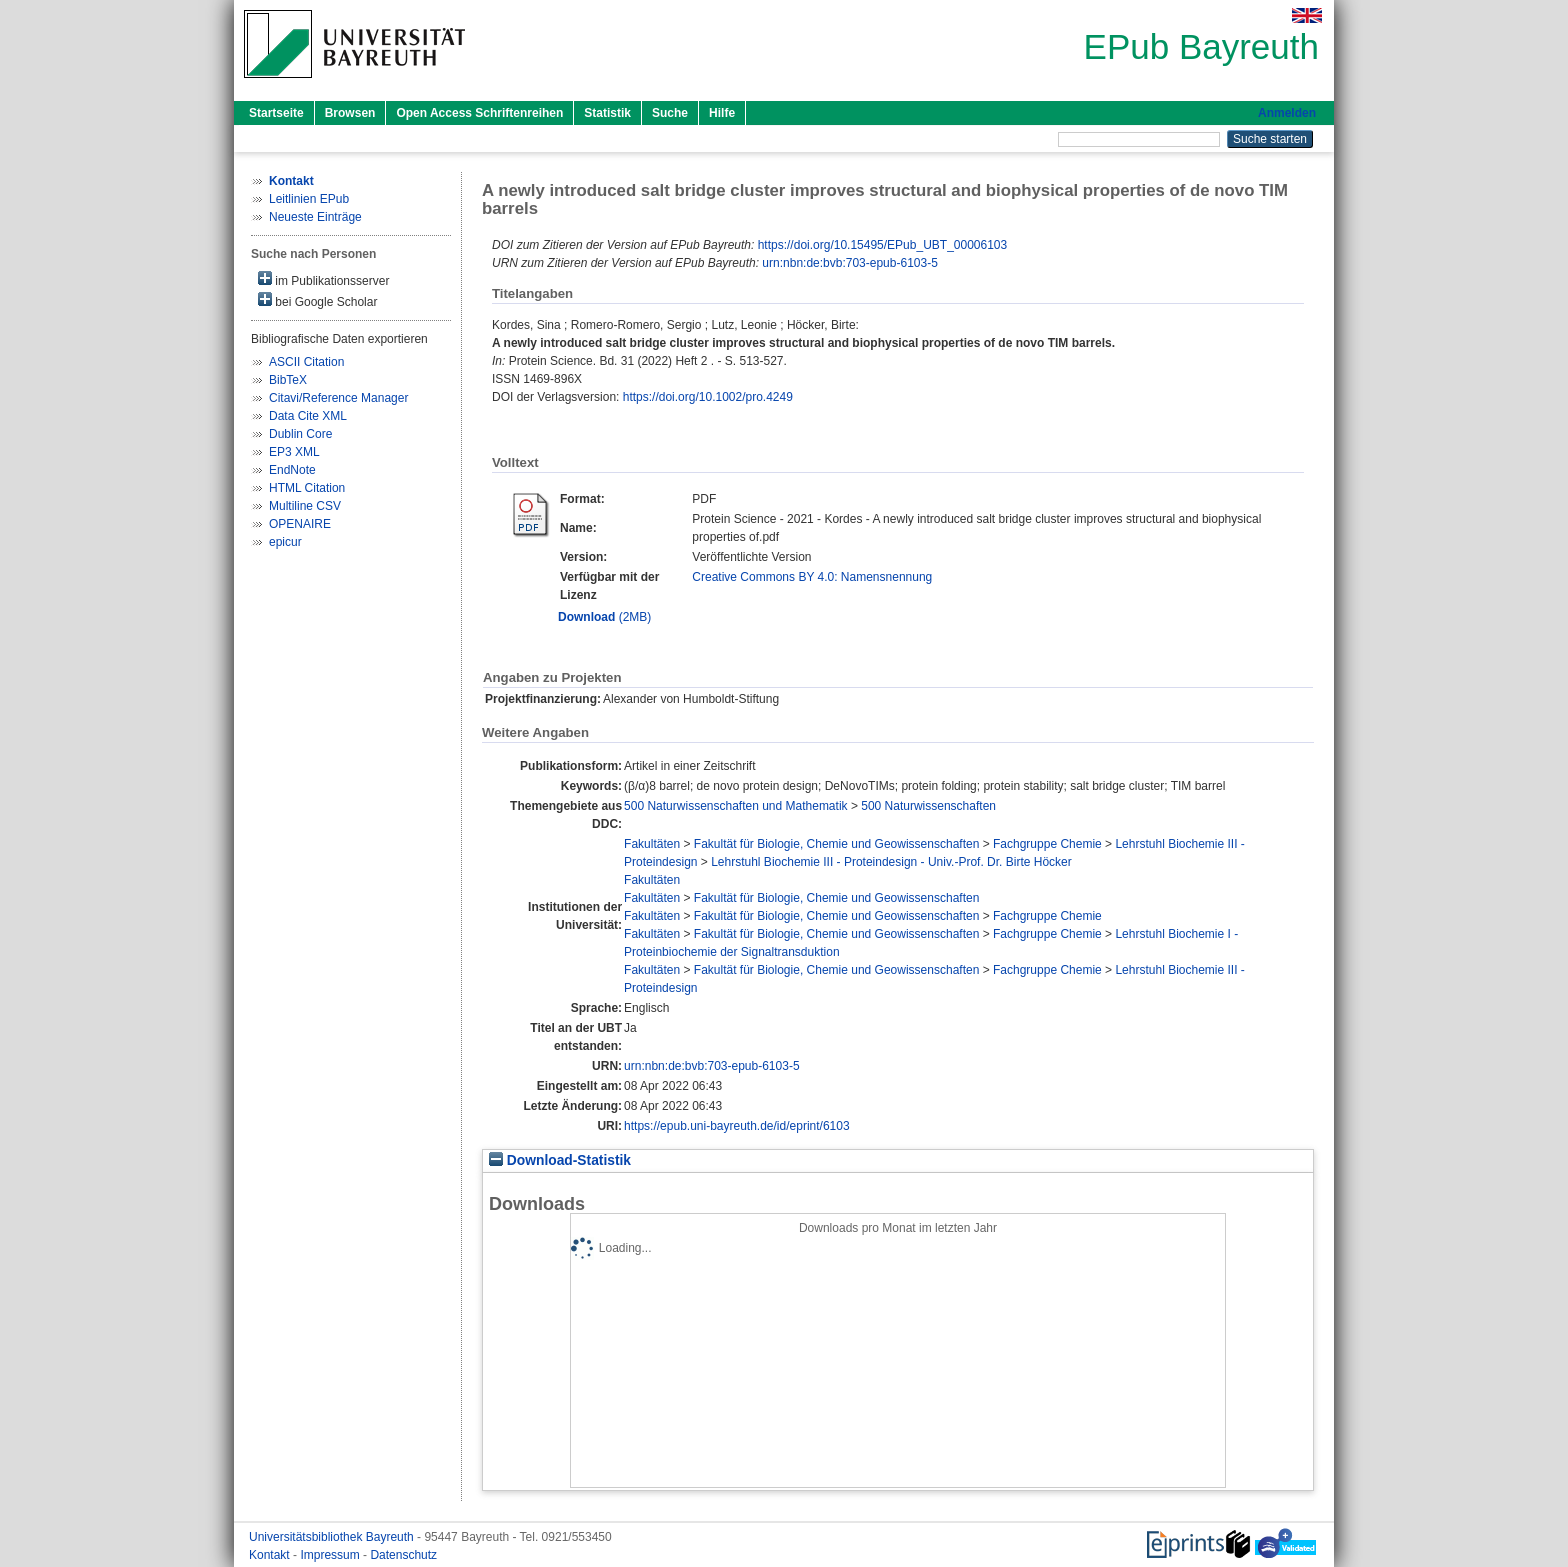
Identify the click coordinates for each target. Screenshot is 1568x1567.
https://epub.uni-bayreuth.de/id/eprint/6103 (737, 1126)
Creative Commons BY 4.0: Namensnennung (812, 577)
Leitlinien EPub (309, 199)
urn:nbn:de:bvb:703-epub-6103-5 (849, 263)
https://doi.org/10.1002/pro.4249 (708, 397)
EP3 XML (294, 452)
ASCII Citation (306, 362)
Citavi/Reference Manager (338, 398)
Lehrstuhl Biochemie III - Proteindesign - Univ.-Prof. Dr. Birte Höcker (891, 862)
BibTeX (288, 380)
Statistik (607, 113)
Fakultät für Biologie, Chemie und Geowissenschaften (837, 844)
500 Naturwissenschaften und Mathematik (735, 806)
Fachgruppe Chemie (1047, 844)
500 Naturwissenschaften (928, 806)
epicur (285, 542)
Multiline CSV (305, 506)
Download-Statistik (560, 1160)
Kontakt (271, 1555)
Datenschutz (403, 1555)
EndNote (292, 470)
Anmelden (1287, 113)
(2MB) (604, 617)
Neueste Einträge (315, 217)
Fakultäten (652, 844)
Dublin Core (300, 434)
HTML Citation (307, 488)
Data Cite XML (308, 416)
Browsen (350, 113)
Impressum (331, 1555)
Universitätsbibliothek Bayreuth (333, 1537)
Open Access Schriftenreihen (479, 113)
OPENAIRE (300, 524)
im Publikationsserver (323, 279)
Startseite (276, 113)
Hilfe (722, 113)
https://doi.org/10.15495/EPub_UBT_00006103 (883, 245)
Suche (670, 113)
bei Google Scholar (317, 300)
